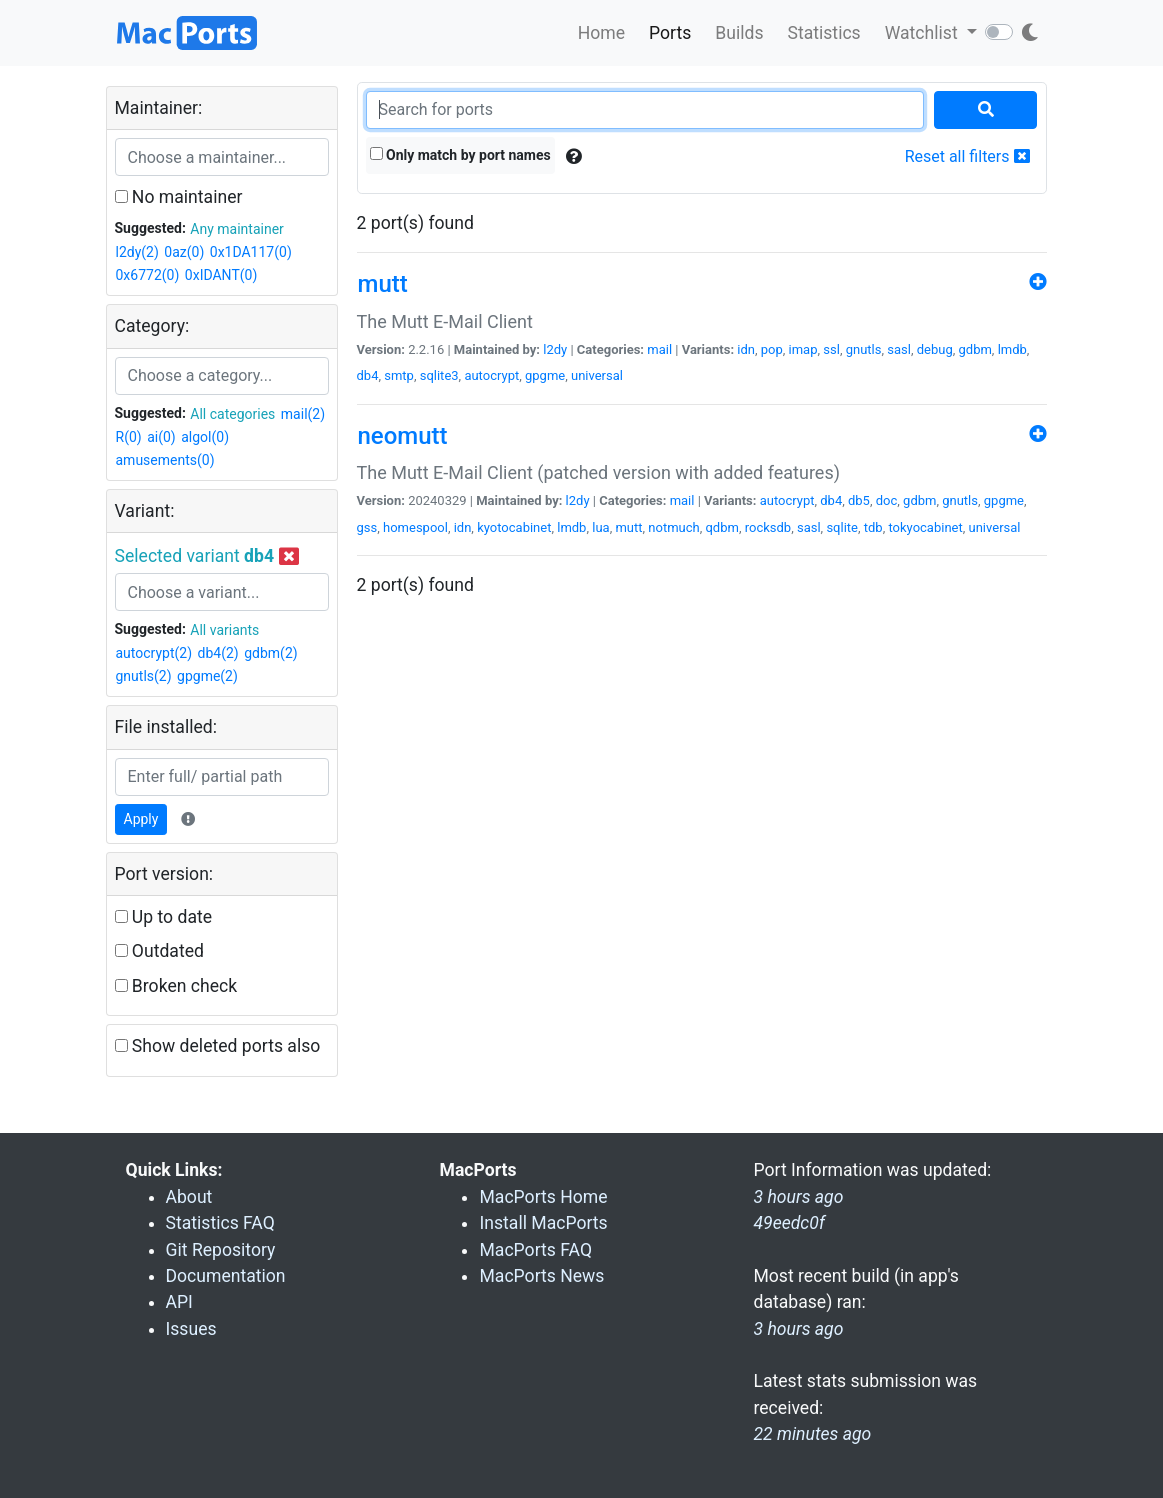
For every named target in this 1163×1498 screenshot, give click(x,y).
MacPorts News (541, 1276)
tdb (873, 527)
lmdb (1012, 349)
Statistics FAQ (220, 1223)
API (179, 1302)
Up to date (164, 917)
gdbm (975, 349)
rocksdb (768, 527)
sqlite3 (439, 375)
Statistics (823, 33)
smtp (399, 375)
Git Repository (221, 1250)
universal (597, 375)
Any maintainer (237, 229)
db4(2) (218, 653)
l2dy (555, 349)
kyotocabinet (514, 527)
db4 (368, 375)
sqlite (842, 527)
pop (772, 349)
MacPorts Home (543, 1197)
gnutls (864, 349)
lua (600, 527)
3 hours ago (798, 1329)
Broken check (176, 986)
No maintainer (179, 197)
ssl (831, 349)
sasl (899, 349)
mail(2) (303, 414)
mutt (628, 527)
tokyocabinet (925, 527)
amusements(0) (165, 460)
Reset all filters (967, 156)
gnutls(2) (144, 676)
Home (601, 33)
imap (803, 349)
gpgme (545, 375)
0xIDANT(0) (221, 275)
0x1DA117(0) (251, 252)
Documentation (226, 1276)
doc (887, 500)
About (189, 1197)
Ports (670, 33)
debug (935, 349)
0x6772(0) (148, 275)
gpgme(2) (207, 676)
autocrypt (491, 375)
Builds (739, 33)
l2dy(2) (137, 252)
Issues (191, 1329)
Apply (141, 819)
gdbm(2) (270, 653)
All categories (232, 414)
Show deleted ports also (218, 1046)
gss (367, 527)
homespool (415, 527)
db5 (859, 500)
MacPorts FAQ (535, 1250)
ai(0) (161, 437)
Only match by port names (460, 155)
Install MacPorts (543, 1223)
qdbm (721, 527)
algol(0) (205, 437)
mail (659, 349)
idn (746, 349)
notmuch (673, 527)
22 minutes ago (812, 1434)
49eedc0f (788, 1223)
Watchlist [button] (923, 33)
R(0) (129, 437)
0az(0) (184, 252)
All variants (224, 630)
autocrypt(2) (154, 653)
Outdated (159, 951)
